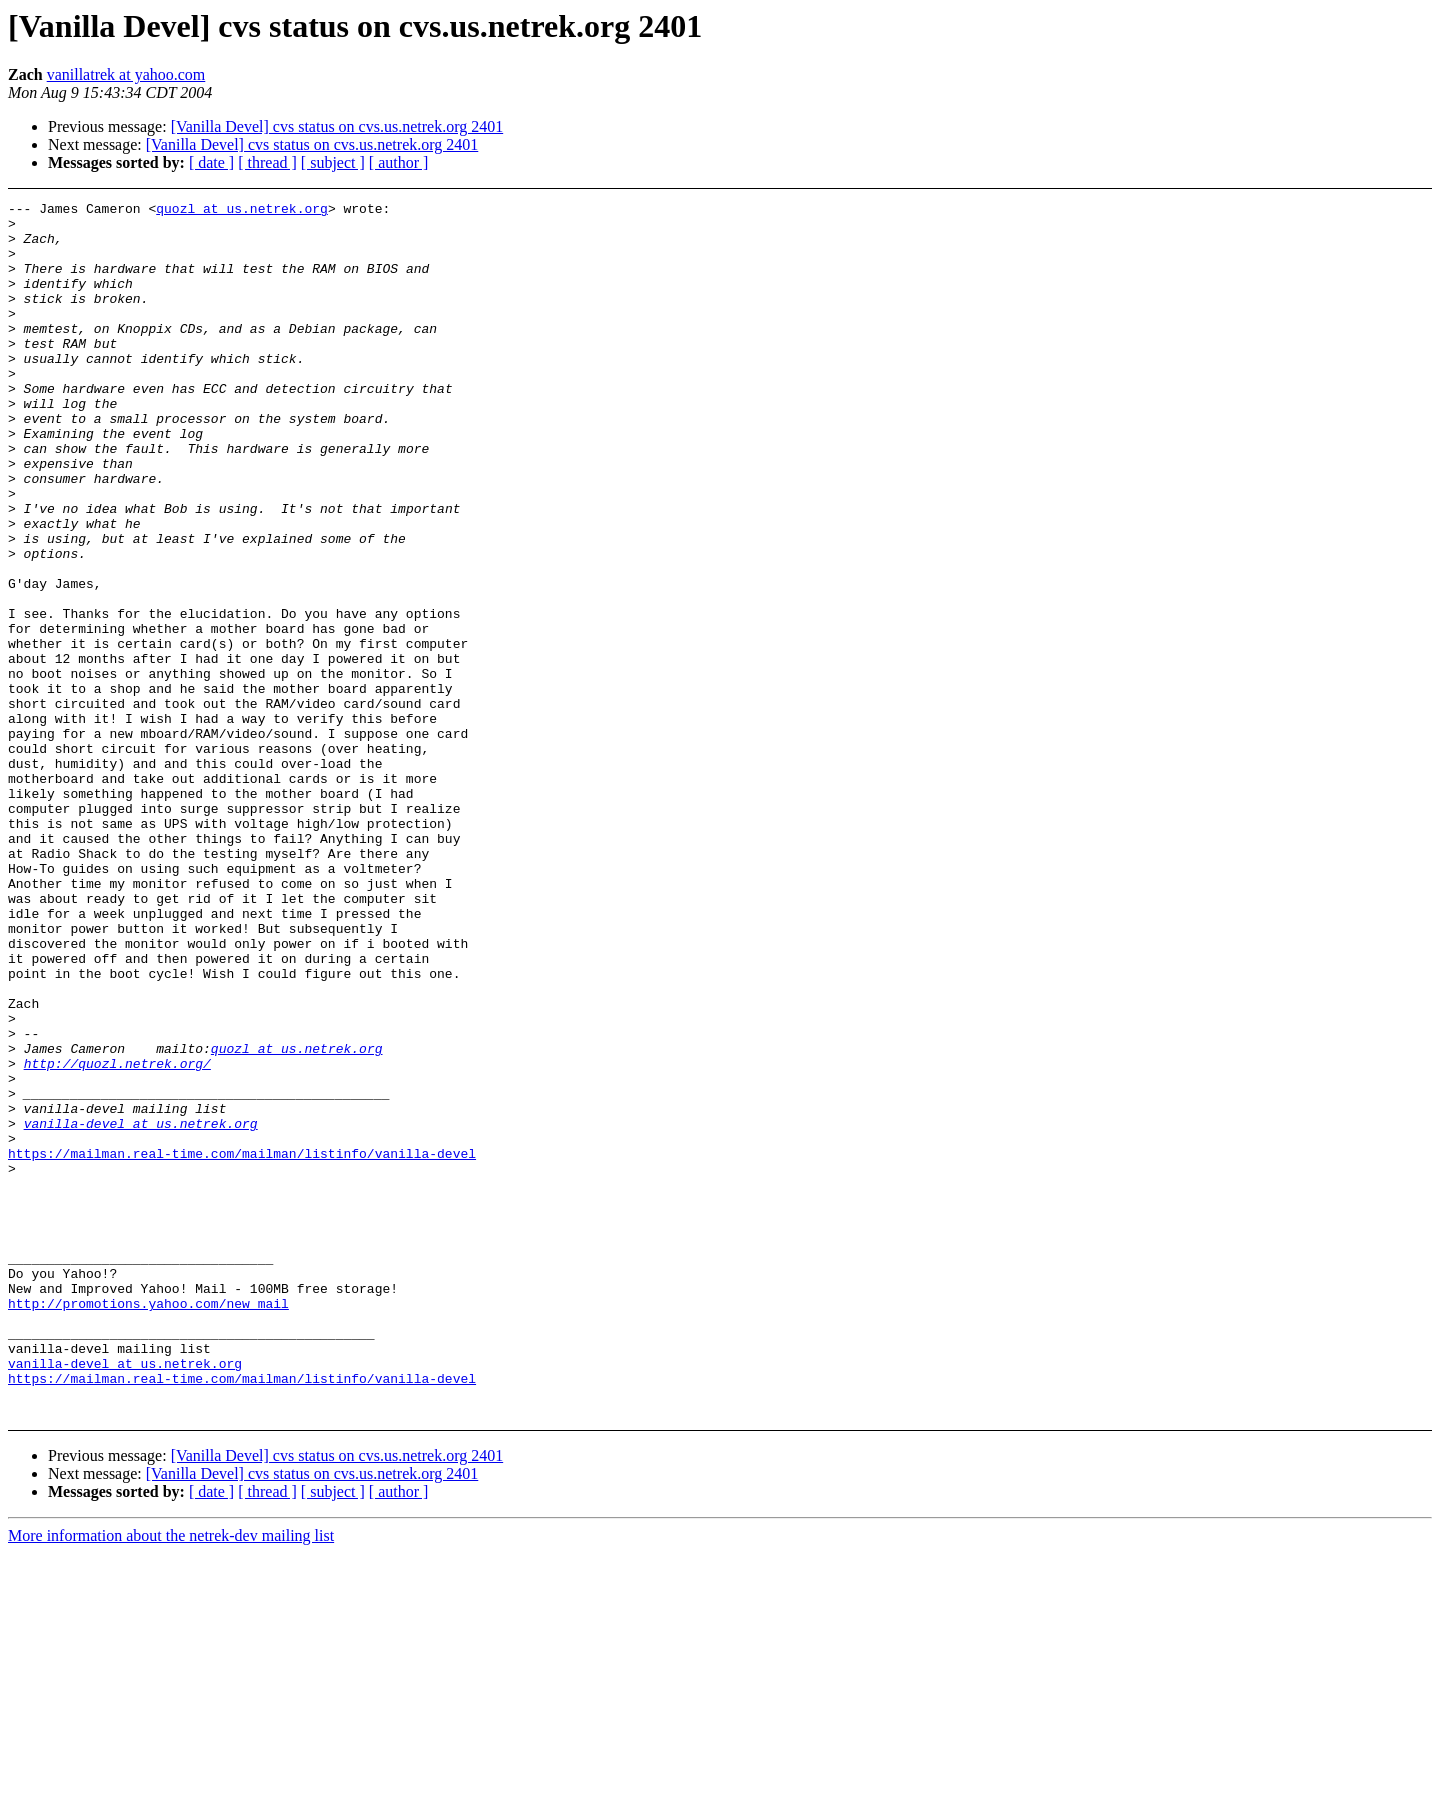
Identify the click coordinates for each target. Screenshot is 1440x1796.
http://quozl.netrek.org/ (117, 1237)
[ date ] (211, 162)
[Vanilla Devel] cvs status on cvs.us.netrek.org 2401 (337, 126)
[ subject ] (333, 162)
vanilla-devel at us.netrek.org (141, 1309)
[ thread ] (267, 162)
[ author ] (399, 162)
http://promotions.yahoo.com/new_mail (148, 1525)
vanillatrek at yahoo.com (126, 74)
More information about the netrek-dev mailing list (171, 1778)
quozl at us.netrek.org (242, 211)
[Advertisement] (1280, 251)
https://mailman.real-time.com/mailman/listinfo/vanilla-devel (242, 1345)
